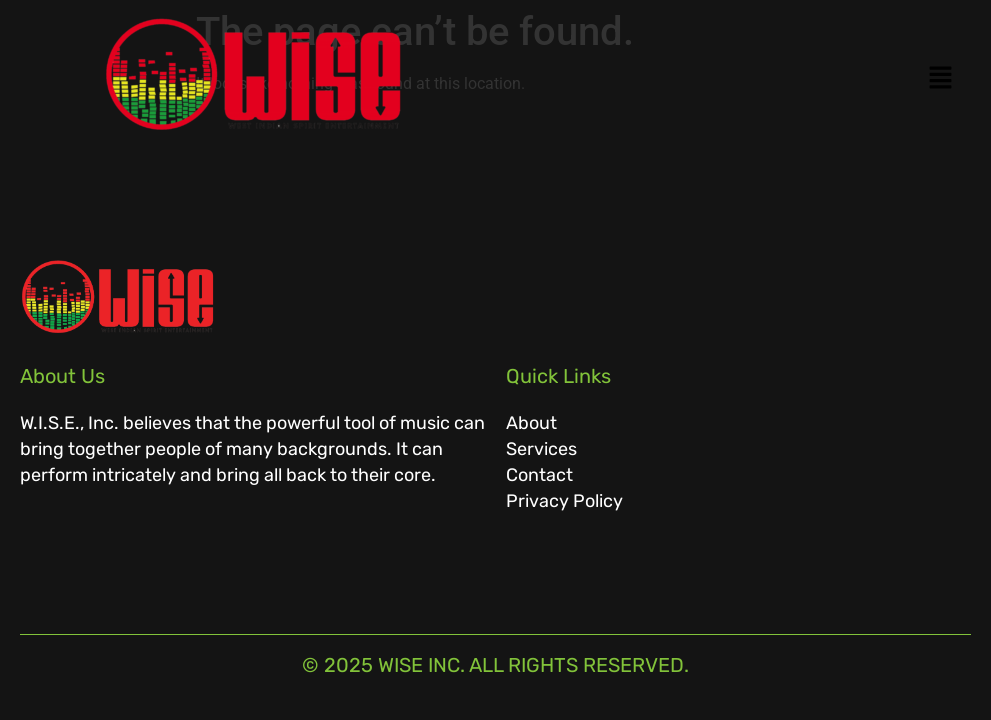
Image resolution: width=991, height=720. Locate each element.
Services (541, 449)
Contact (539, 475)
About (531, 423)
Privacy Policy (564, 501)
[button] (739, 79)
